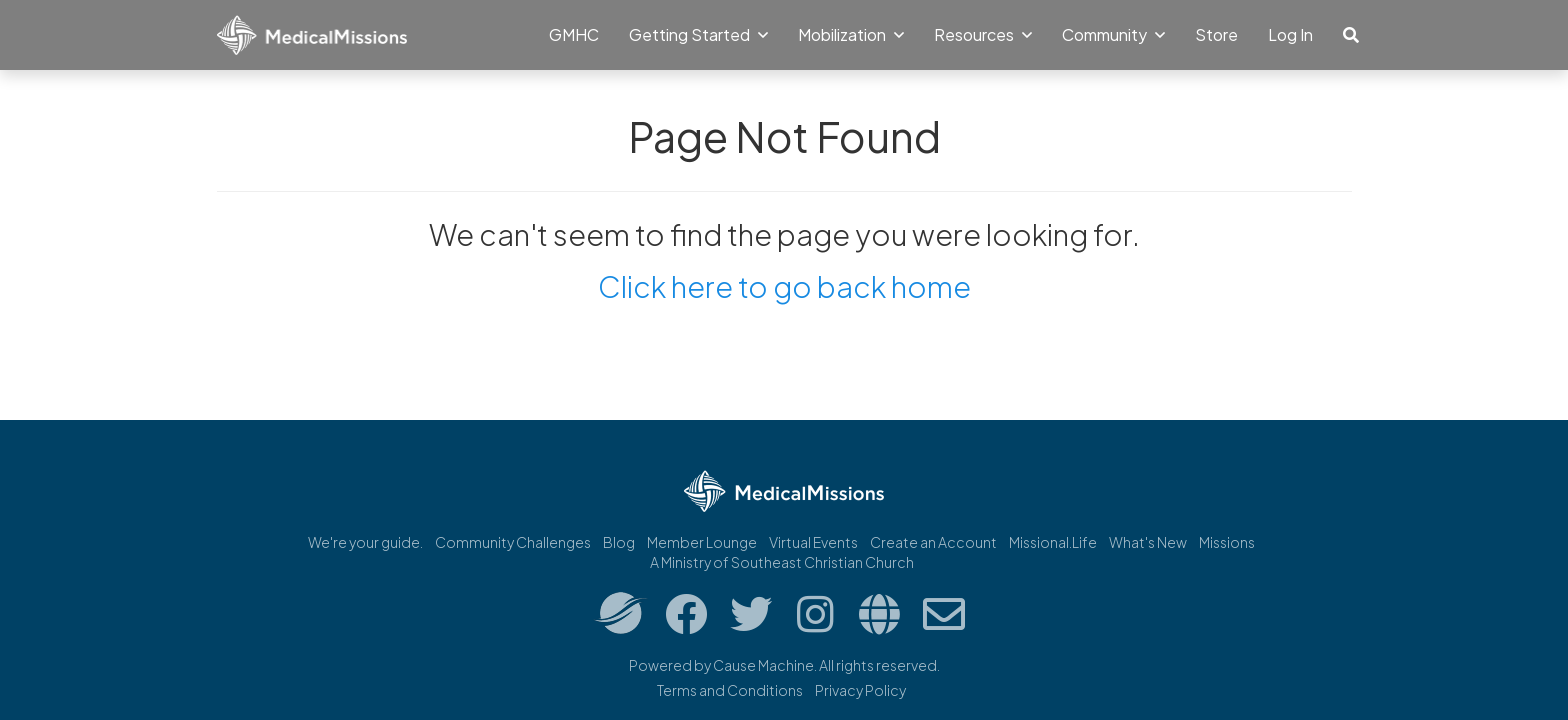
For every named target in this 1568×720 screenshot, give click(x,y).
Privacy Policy (860, 690)
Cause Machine (763, 665)
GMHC (574, 34)
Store (1216, 34)
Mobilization (851, 34)
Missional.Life (1053, 542)
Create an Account (933, 542)
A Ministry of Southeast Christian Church (782, 562)
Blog (619, 542)
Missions (1227, 542)
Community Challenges (513, 542)
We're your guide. (365, 542)
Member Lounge (702, 542)
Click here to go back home (784, 286)
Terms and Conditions (730, 690)
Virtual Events (813, 542)
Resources (983, 34)
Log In (1290, 34)
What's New (1148, 542)
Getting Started (698, 34)
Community (1113, 34)
